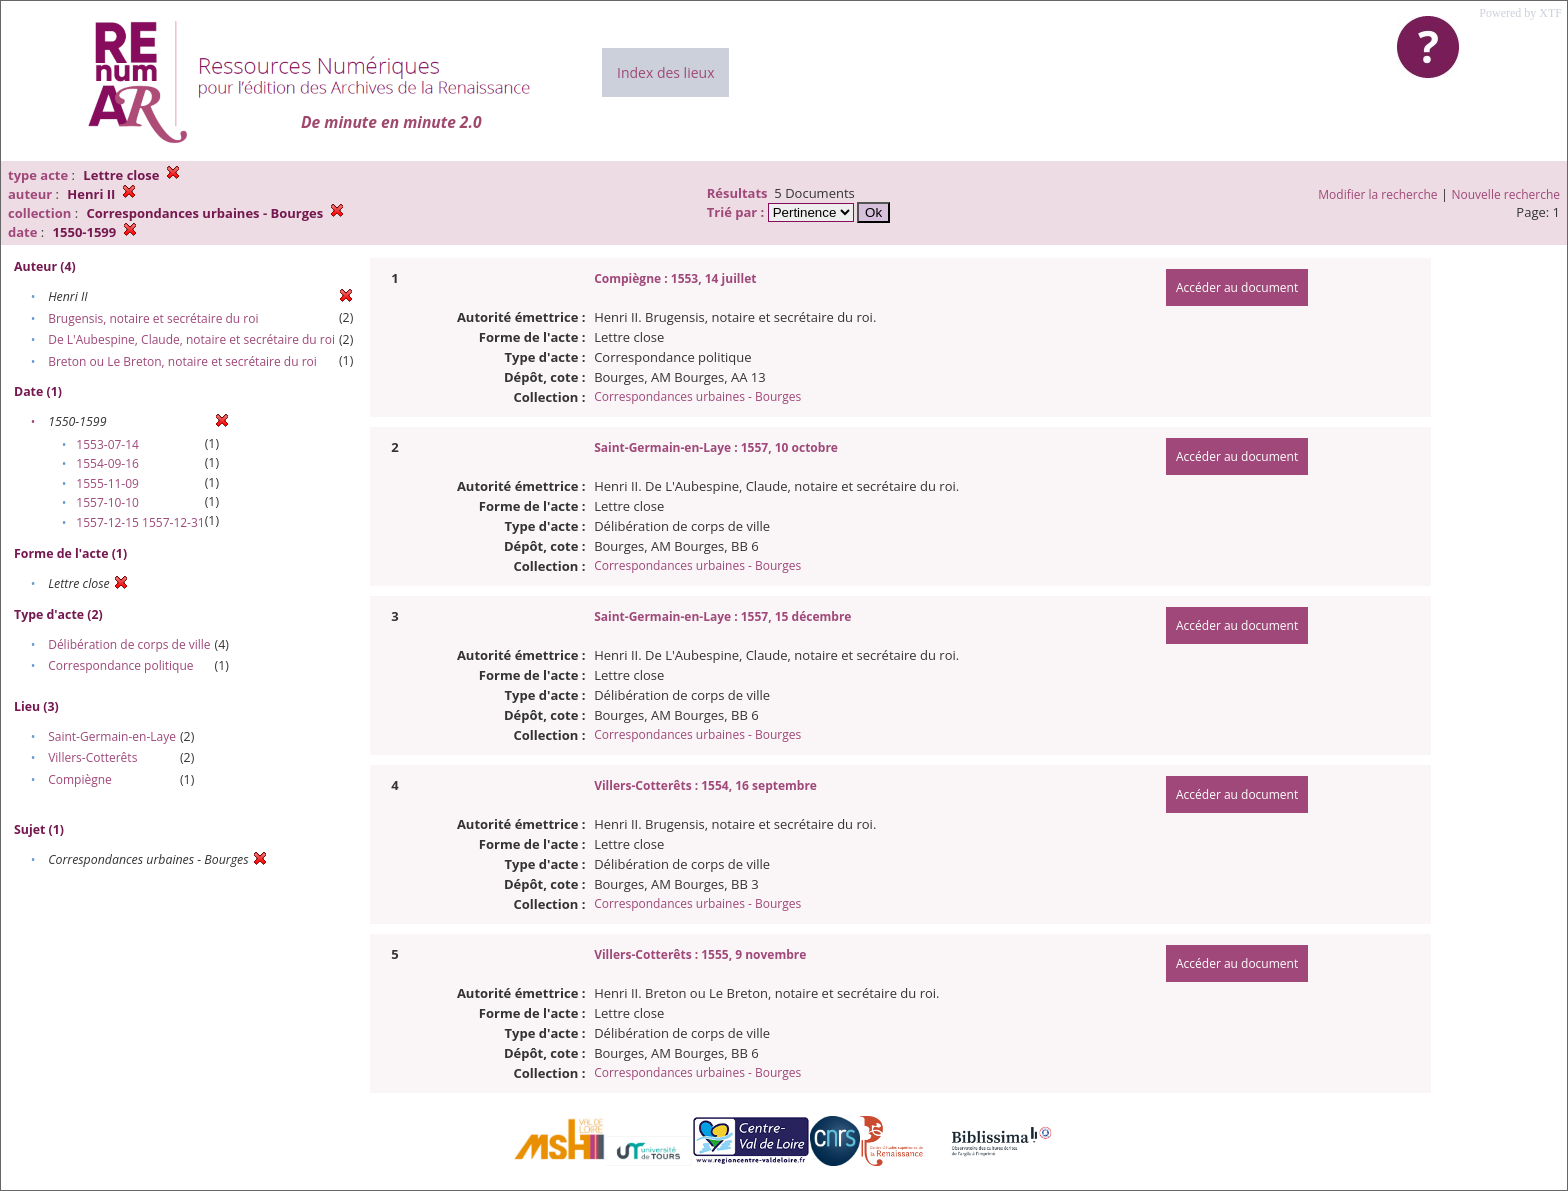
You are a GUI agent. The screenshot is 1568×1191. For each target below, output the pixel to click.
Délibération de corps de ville (129, 644)
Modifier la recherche (1377, 194)
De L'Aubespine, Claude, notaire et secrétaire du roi (191, 339)
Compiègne (80, 779)
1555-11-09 (107, 483)
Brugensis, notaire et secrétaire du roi (153, 318)
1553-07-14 (107, 444)
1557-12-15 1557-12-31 (140, 522)
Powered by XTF (1520, 13)
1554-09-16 (107, 463)
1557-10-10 (107, 502)
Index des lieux (665, 72)
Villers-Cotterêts (92, 757)
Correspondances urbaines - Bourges (697, 396)
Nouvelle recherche (1506, 194)
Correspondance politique (120, 665)
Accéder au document (1237, 287)
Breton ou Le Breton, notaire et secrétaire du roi (182, 361)
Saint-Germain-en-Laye (112, 736)
